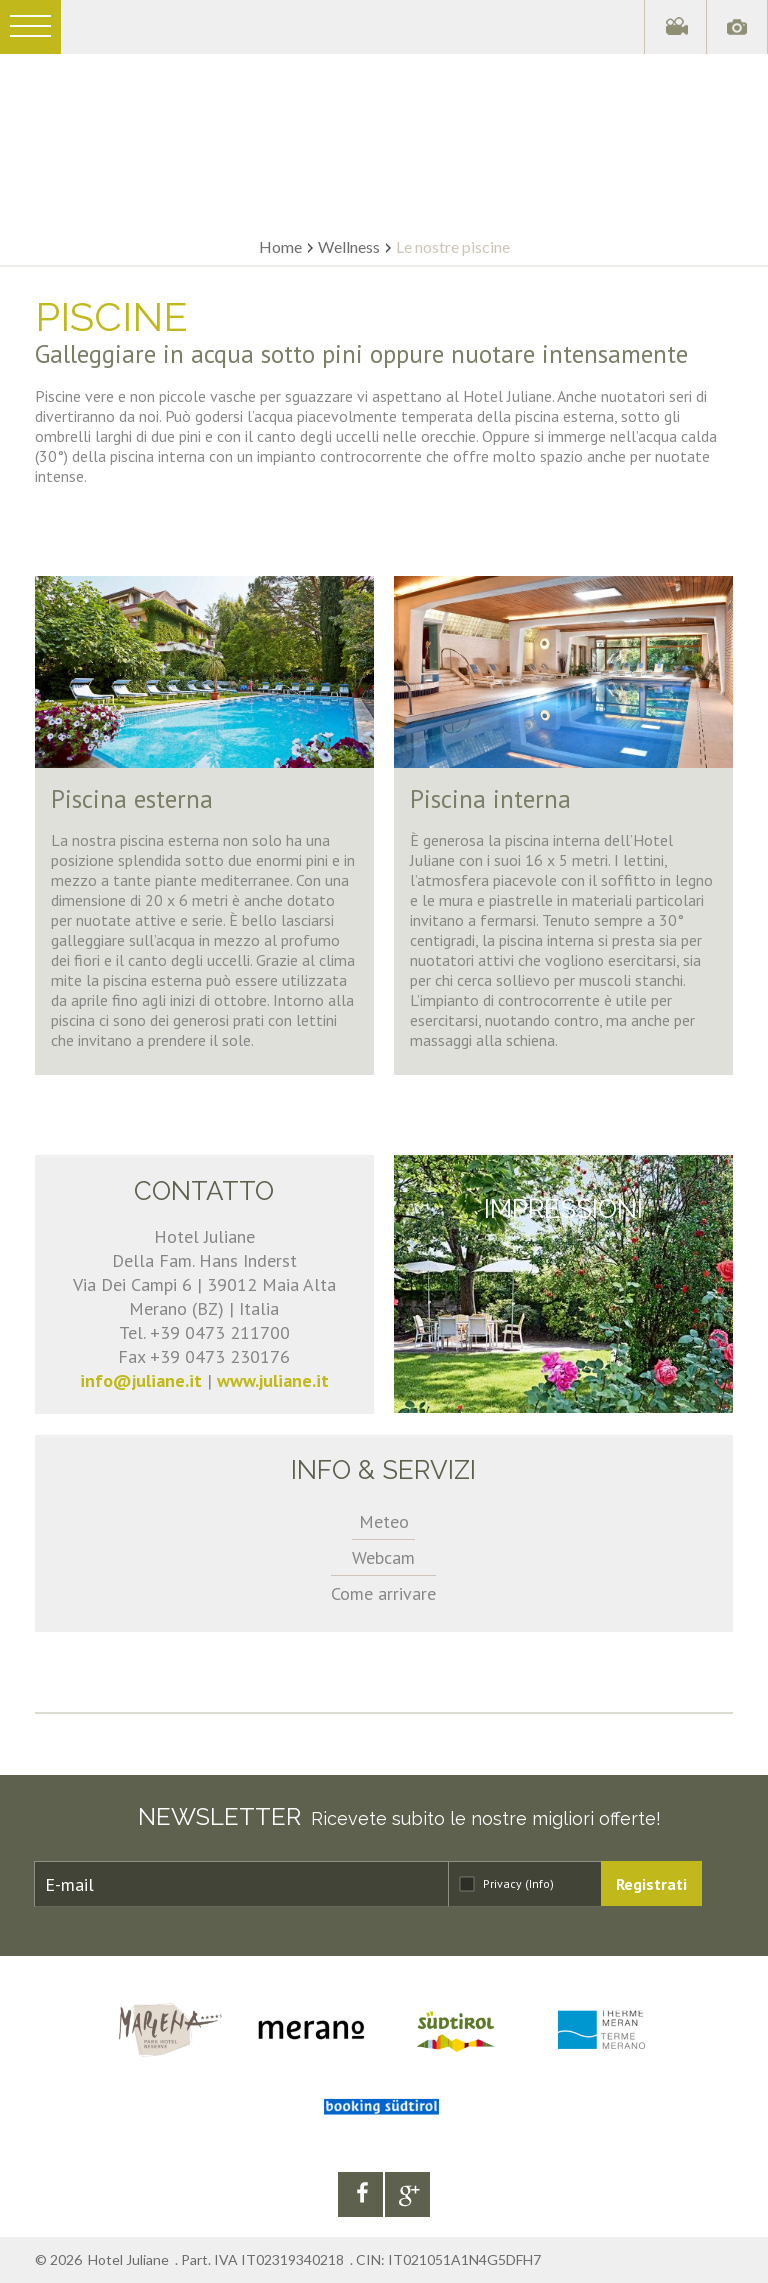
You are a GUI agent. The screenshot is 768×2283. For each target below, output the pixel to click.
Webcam (383, 1557)
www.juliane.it (273, 1380)
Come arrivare (383, 1593)
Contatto (204, 1191)
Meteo (384, 1521)
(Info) (539, 1883)
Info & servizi (383, 1470)
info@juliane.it (141, 1380)
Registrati (651, 1884)
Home (280, 246)
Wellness (349, 246)
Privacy (518, 1883)
